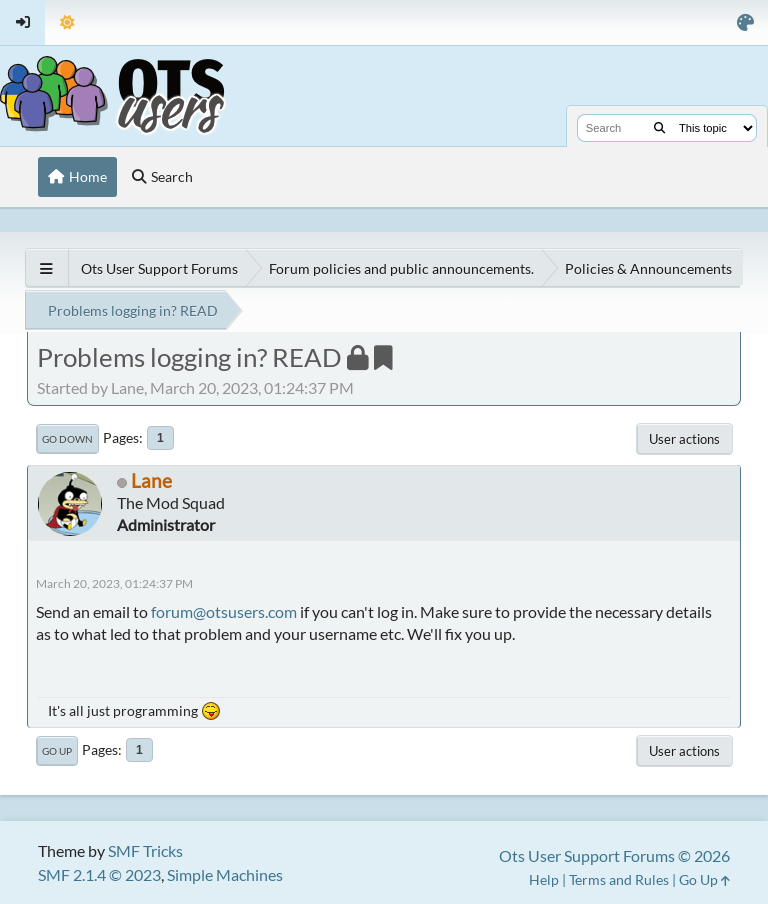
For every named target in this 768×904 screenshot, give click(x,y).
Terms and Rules (619, 879)
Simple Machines (225, 874)
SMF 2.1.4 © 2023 (99, 874)
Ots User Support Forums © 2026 (614, 855)
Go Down (67, 439)
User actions (684, 439)
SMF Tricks (145, 850)
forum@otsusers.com (224, 611)
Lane (151, 480)
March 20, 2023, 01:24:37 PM (114, 583)
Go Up (57, 751)
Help (544, 879)
